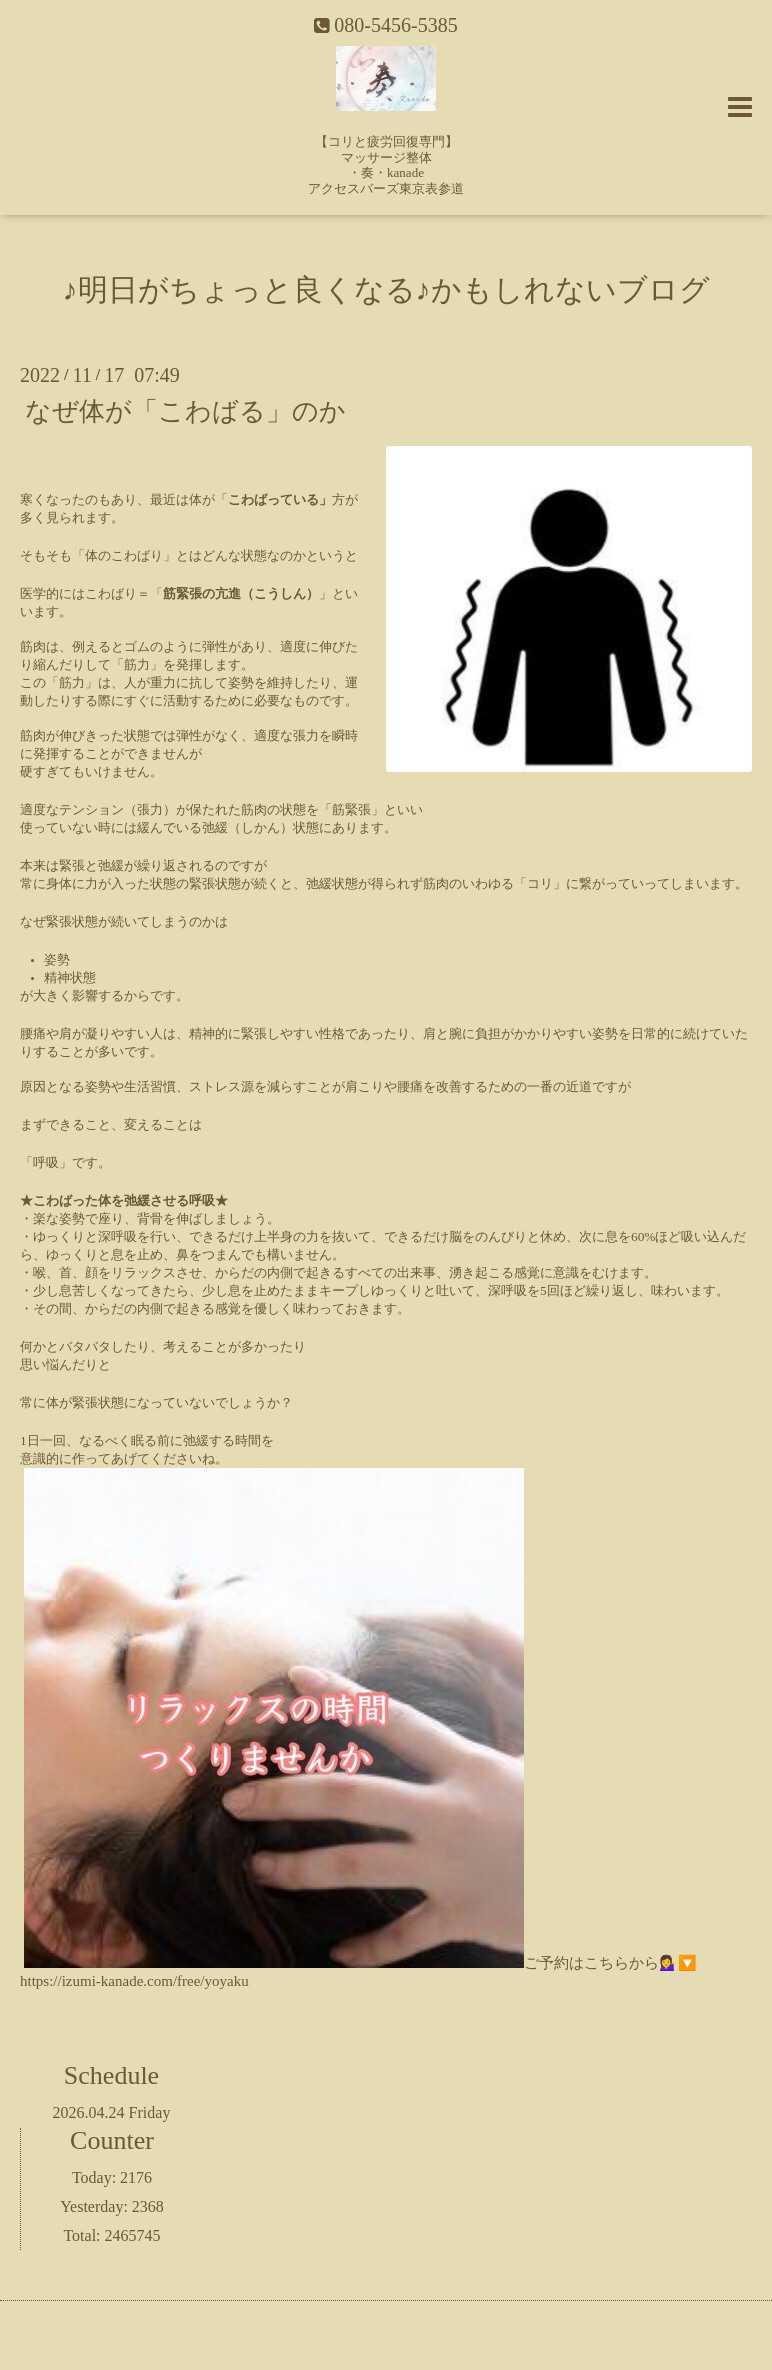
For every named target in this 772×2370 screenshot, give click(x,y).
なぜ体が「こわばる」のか (185, 410)
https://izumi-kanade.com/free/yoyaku (134, 1981)
